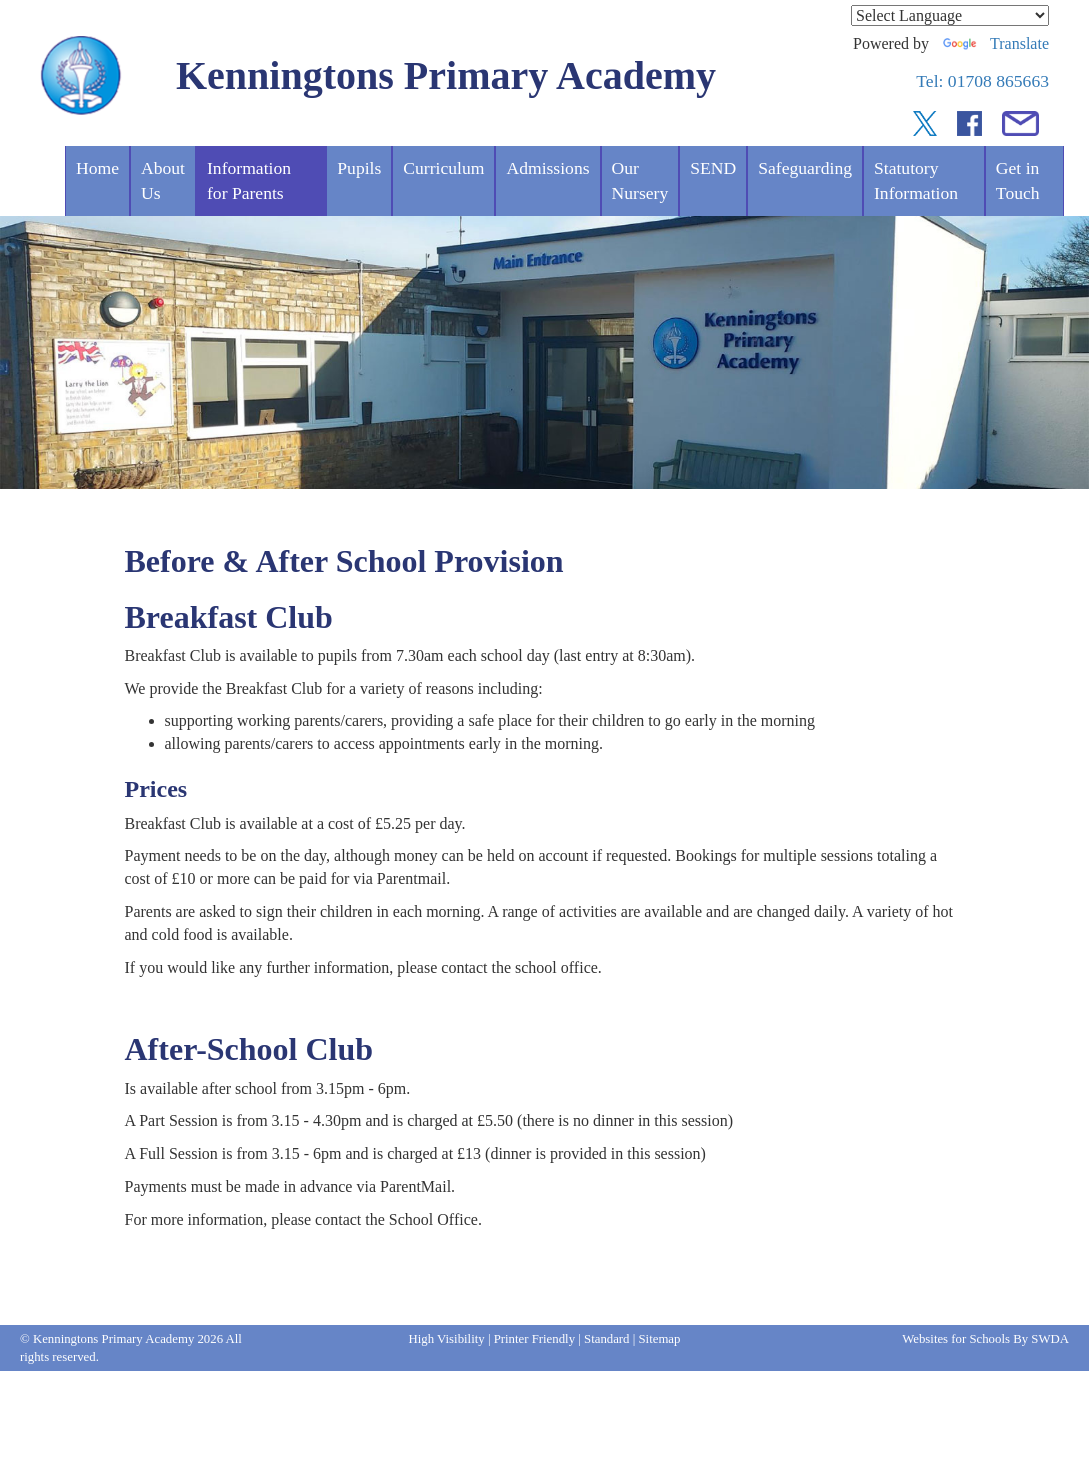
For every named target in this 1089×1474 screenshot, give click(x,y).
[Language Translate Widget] (950, 15)
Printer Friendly (534, 1339)
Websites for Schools (956, 1339)
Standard (607, 1339)
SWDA (1050, 1339)
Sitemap (660, 1339)
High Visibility (447, 1339)
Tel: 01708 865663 (982, 81)
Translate (996, 43)
